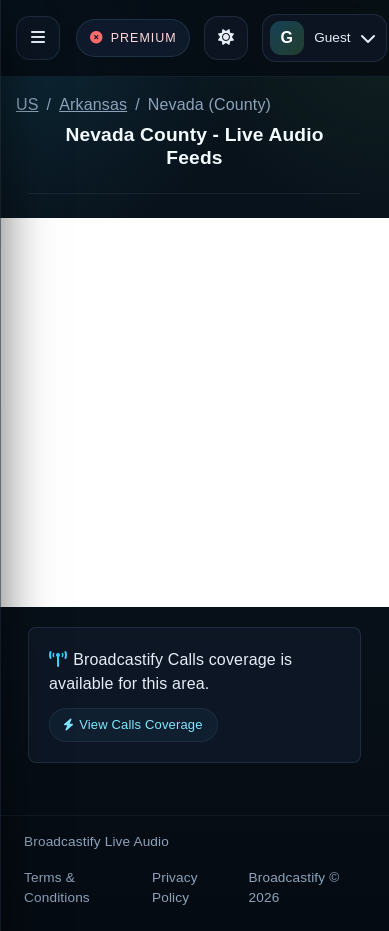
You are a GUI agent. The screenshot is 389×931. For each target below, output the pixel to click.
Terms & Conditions (57, 887)
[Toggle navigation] (38, 38)
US (27, 104)
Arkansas (93, 104)
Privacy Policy (175, 887)
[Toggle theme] (226, 38)
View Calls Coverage (133, 724)
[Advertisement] (194, 412)
